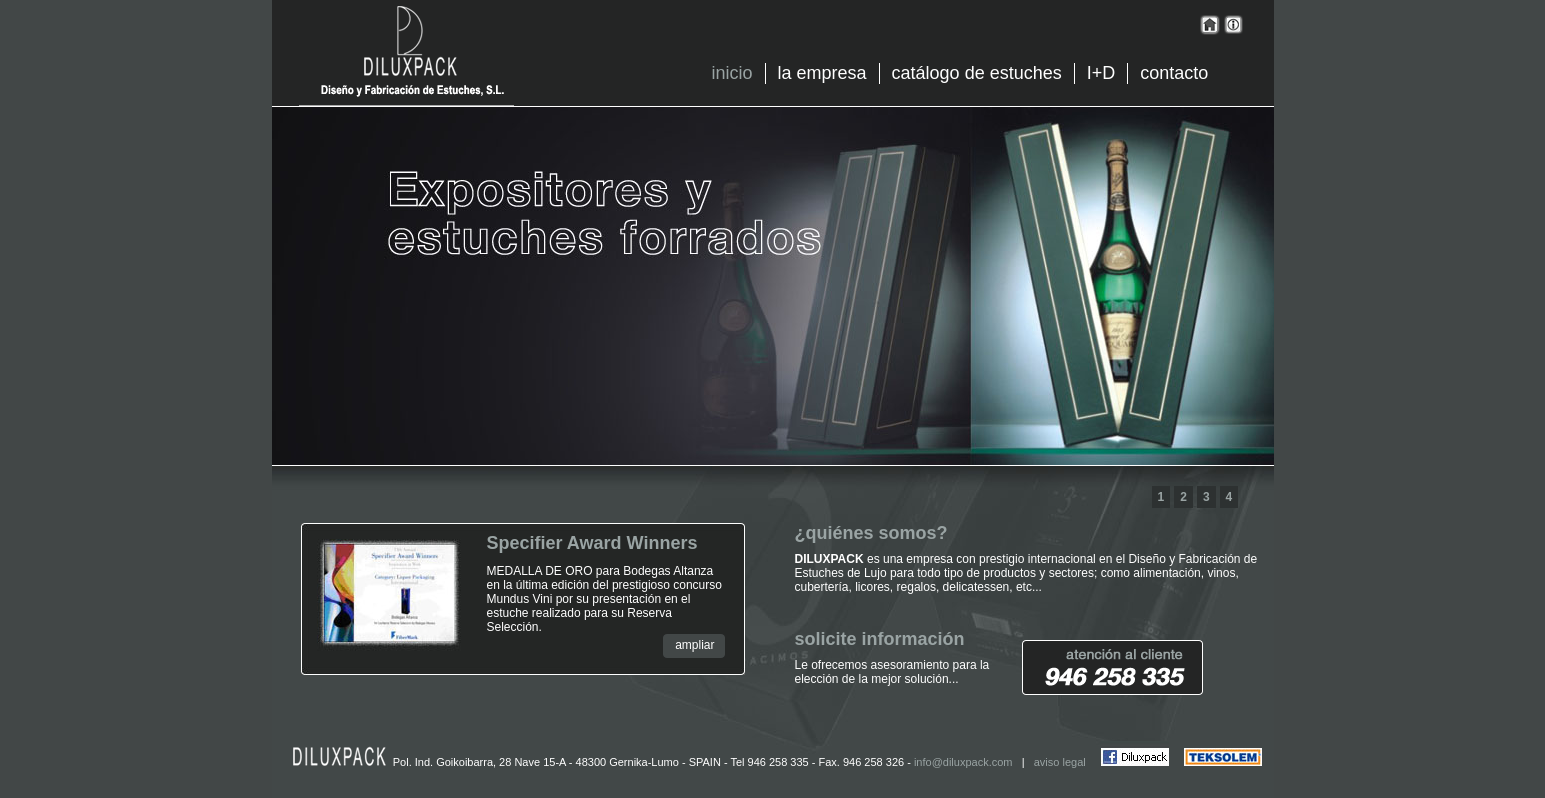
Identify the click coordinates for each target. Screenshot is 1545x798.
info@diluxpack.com (963, 762)
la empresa (822, 73)
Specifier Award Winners (592, 543)
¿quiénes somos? (871, 533)
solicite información (880, 639)
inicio (732, 73)
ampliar (694, 645)
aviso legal (1060, 762)
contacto (1174, 73)
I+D (1101, 73)
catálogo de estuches (977, 73)
